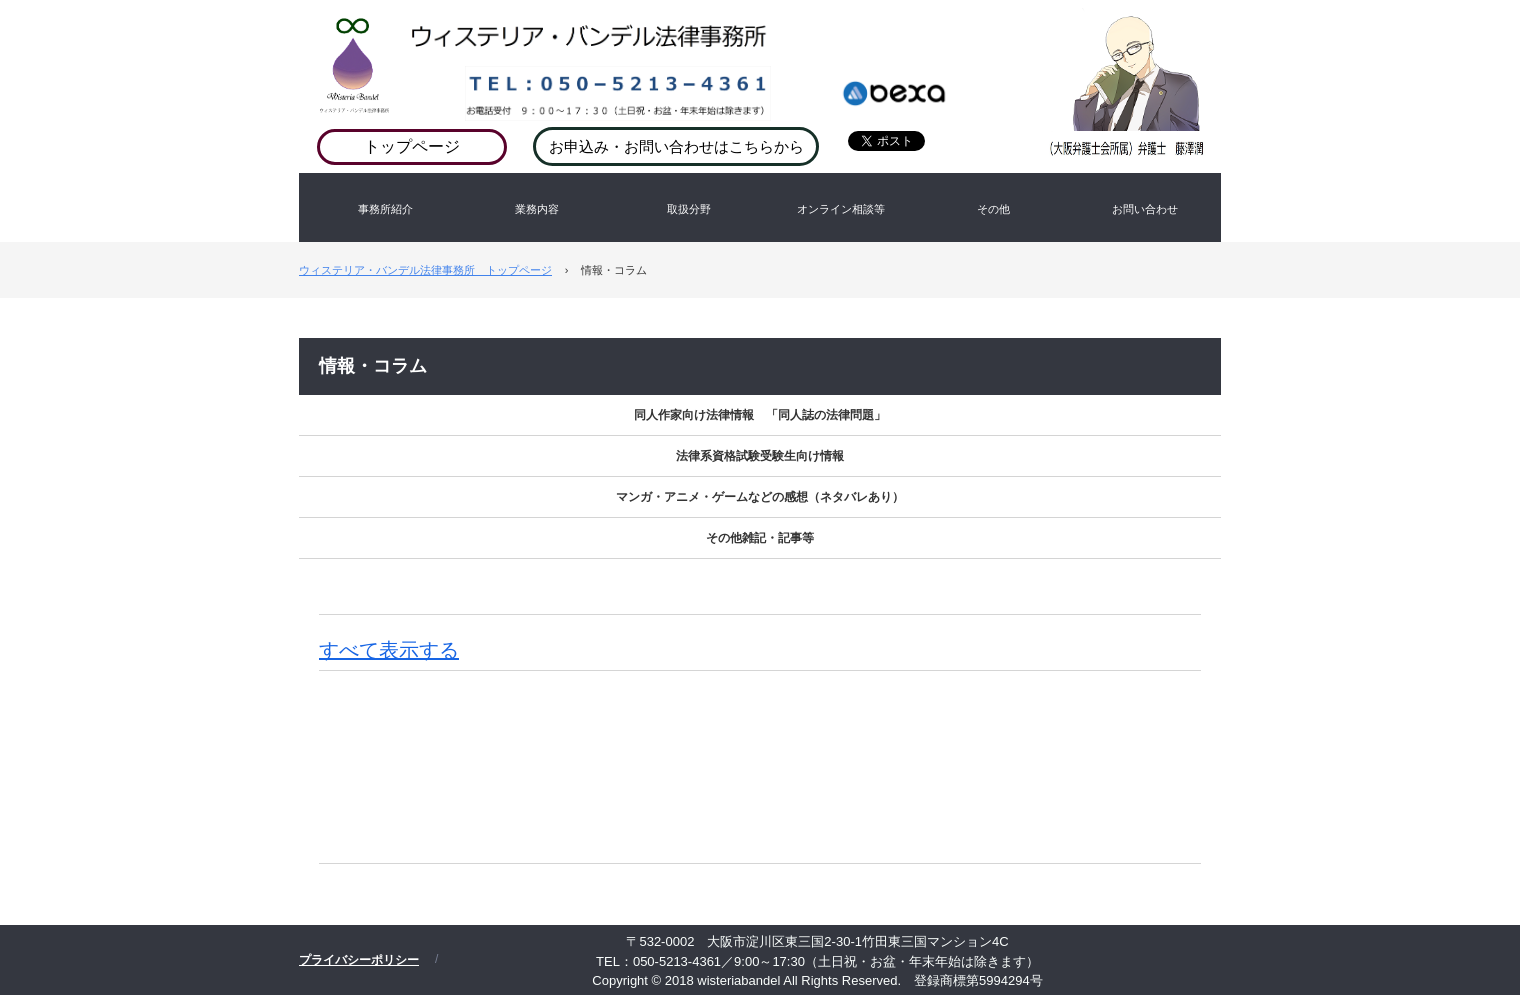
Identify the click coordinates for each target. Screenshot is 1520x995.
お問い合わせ (1145, 209)
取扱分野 (689, 209)
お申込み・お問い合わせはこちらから (676, 146)
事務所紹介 (385, 209)
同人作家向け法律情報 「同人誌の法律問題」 (760, 415)
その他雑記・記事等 (760, 538)
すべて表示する (389, 650)
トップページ (412, 146)
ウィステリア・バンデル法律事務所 (813, 50)
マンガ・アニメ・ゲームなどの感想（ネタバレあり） (760, 497)
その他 (993, 209)
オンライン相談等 (841, 209)
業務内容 (537, 209)
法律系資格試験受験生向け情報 (760, 456)
